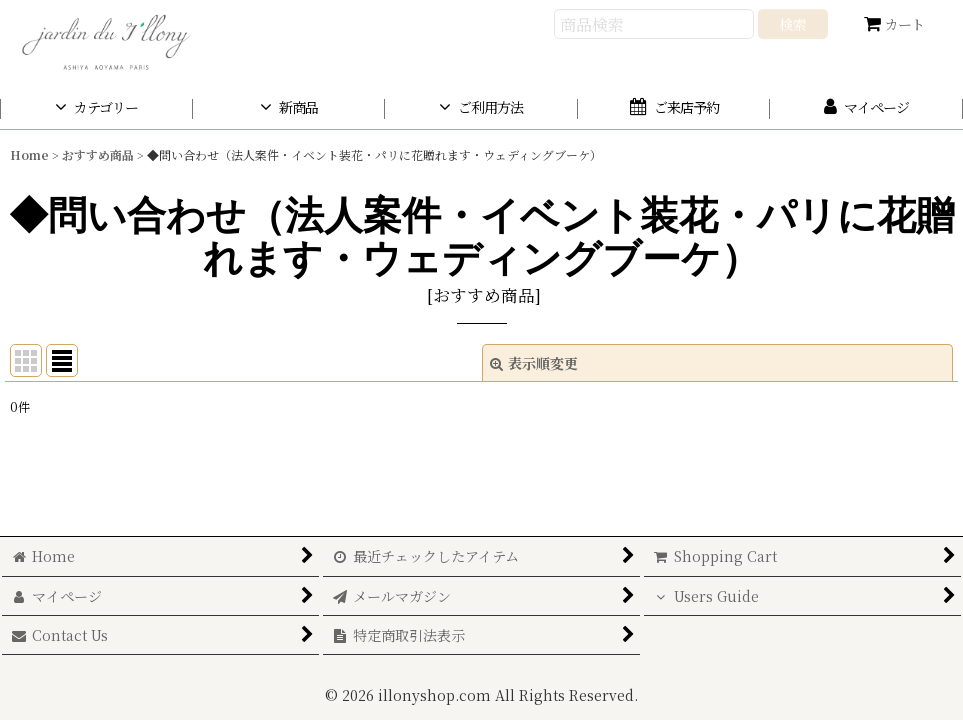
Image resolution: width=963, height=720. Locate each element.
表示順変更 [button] (534, 363)
